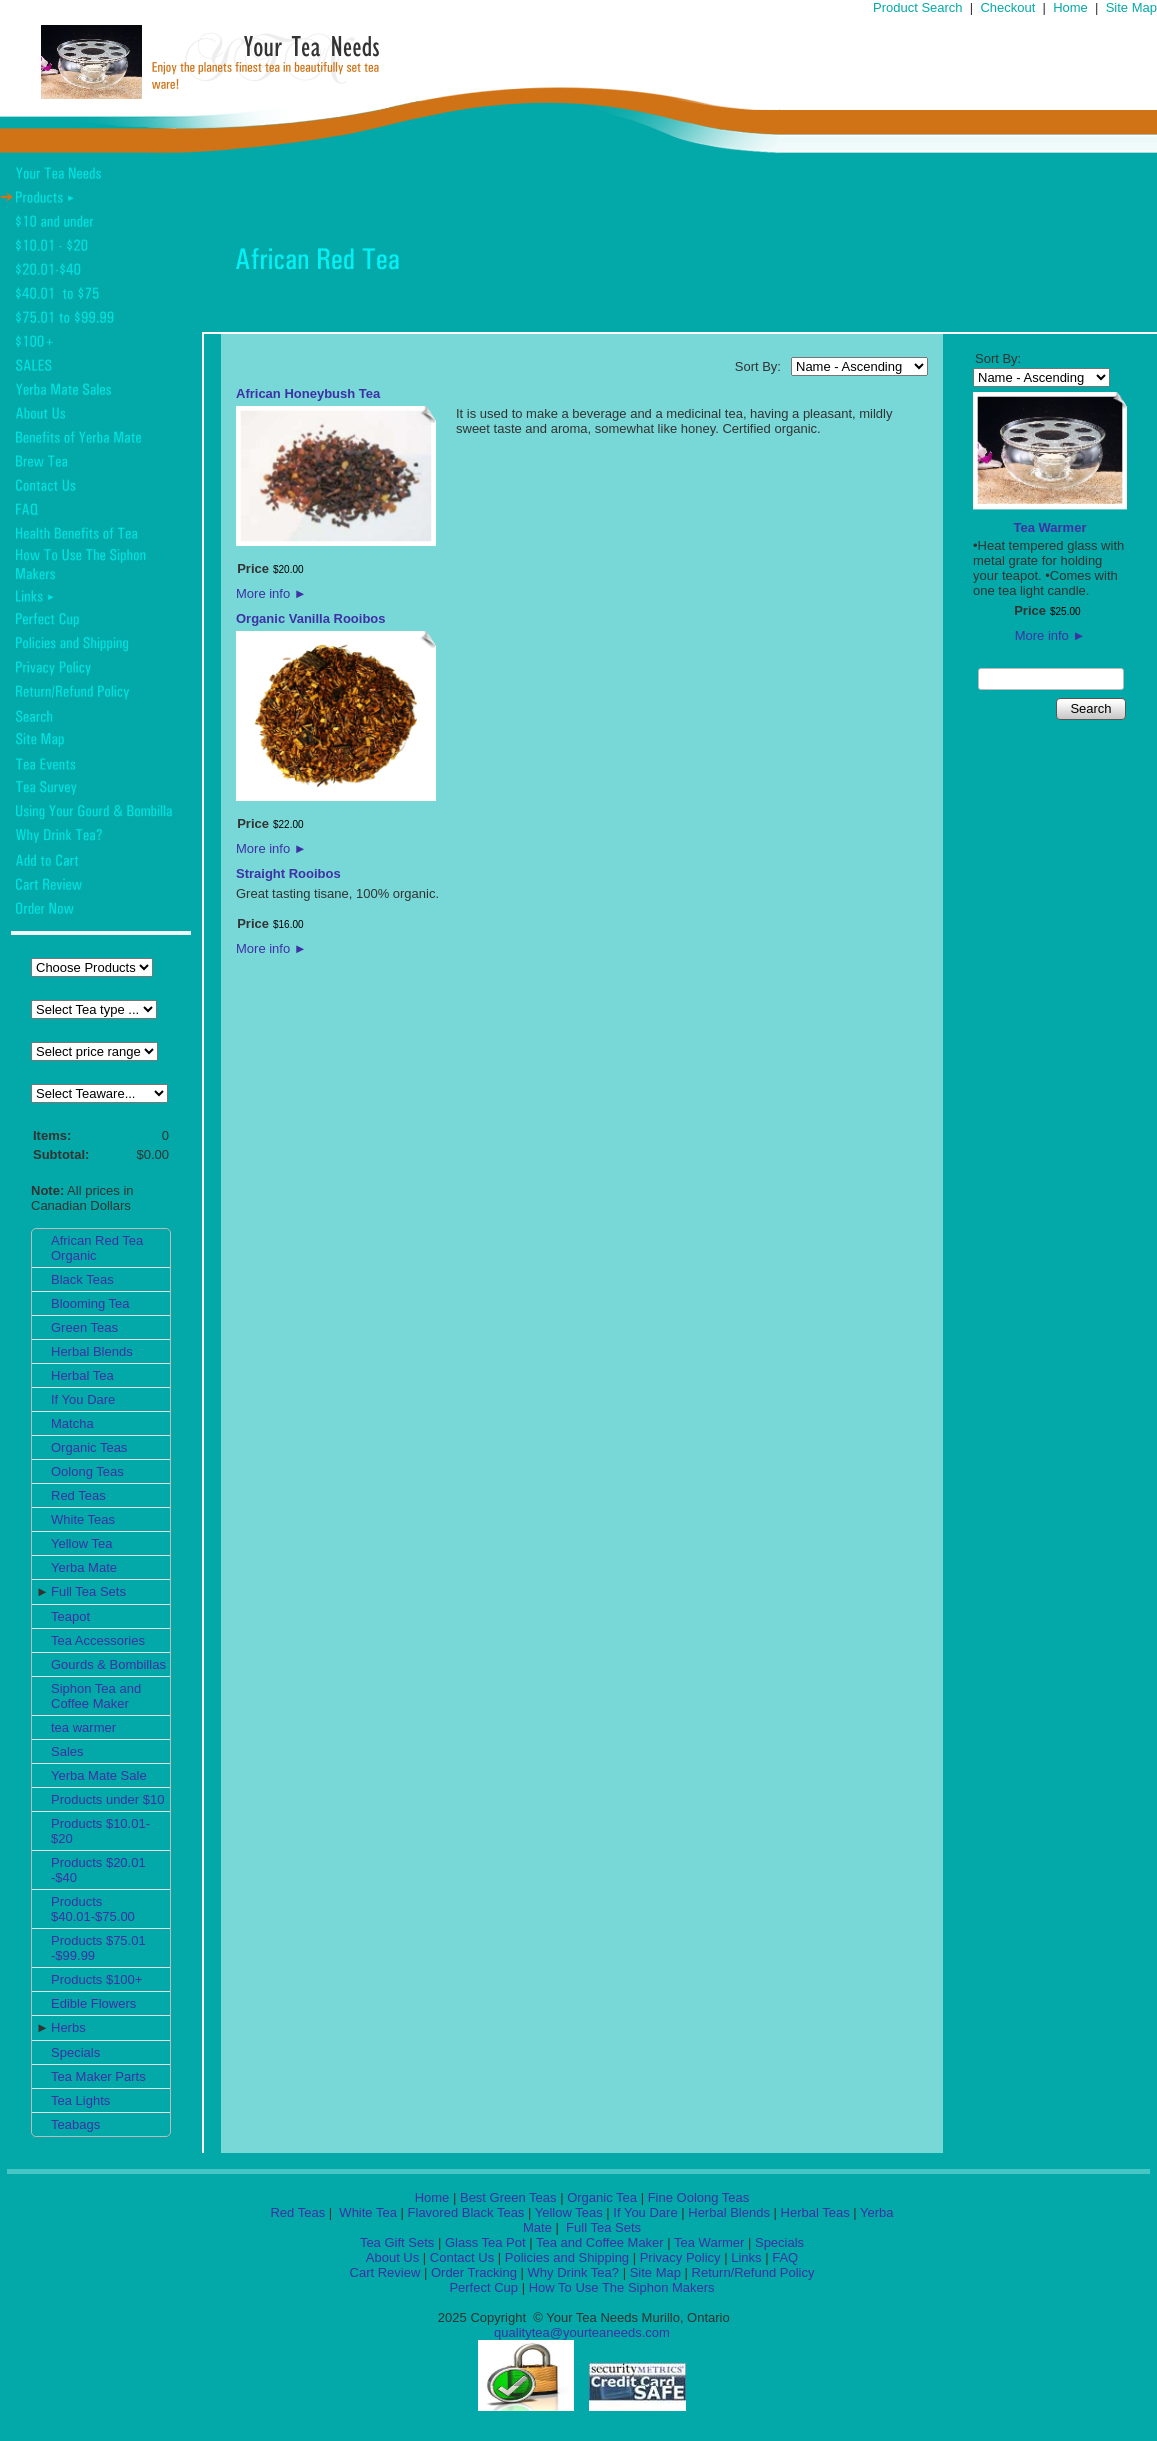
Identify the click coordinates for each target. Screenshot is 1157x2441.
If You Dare (83, 1399)
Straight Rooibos (288, 873)
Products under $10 (107, 1799)
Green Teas (84, 1327)
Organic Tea (602, 2197)
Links (746, 2257)
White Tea (366, 2212)
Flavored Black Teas (466, 2212)
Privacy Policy (680, 2257)
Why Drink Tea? (574, 2272)
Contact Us (462, 2257)
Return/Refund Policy (753, 2272)
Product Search (918, 7)
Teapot (70, 1616)
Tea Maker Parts (98, 2076)
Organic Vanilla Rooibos (311, 618)
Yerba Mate (84, 1567)
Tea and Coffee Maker (600, 2242)
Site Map (1131, 7)
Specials (75, 2052)
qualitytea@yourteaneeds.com (582, 2332)
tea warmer (83, 1727)
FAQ (785, 2257)
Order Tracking (474, 2272)
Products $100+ (96, 1979)
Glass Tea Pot (485, 2242)
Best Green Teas (508, 2197)
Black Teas (82, 1279)
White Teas (83, 1519)
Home (1070, 7)
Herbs (68, 2027)
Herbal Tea (82, 1375)
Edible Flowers (93, 2003)
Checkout (1007, 7)
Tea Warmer (1050, 527)
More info (271, 593)
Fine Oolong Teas (699, 2197)
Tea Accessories (98, 1640)
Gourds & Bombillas (108, 1664)
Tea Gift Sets (397, 2242)
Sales (67, 1751)
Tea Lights (80, 2100)
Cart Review (385, 2272)
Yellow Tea (81, 1543)
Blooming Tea (90, 1303)
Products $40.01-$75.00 (93, 1909)
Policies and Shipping (567, 2257)
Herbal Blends (92, 1351)
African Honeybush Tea (308, 393)
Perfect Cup (483, 2287)
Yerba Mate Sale (99, 1775)
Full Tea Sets (88, 1591)
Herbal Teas (815, 2212)
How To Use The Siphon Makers (622, 2287)
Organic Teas (89, 1447)
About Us (392, 2257)
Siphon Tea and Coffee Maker (96, 1696)
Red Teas (78, 1495)
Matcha (72, 1423)
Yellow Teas (569, 2212)
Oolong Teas (87, 1471)
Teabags (75, 2124)
